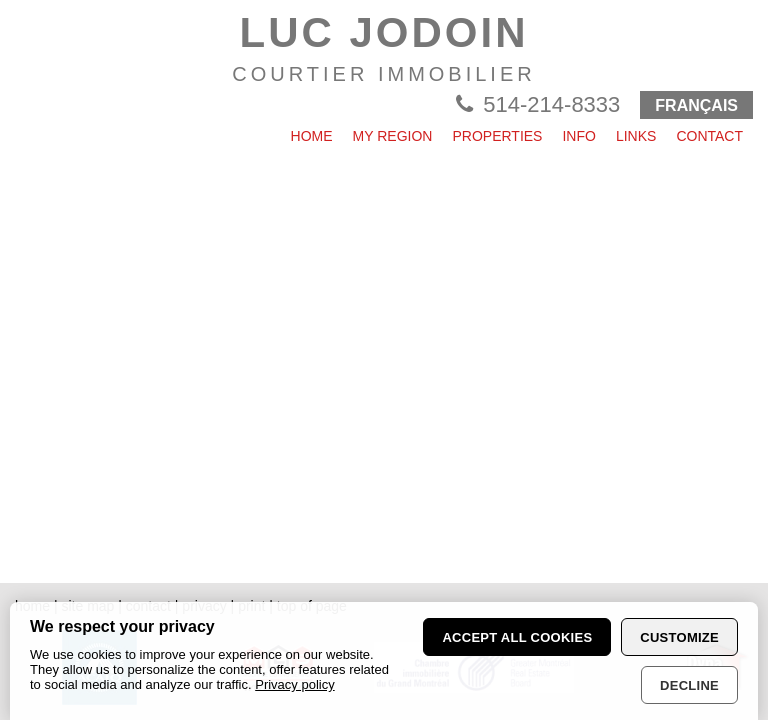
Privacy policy (294, 684)
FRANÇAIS (696, 105)
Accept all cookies (517, 637)
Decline (689, 685)
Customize (679, 637)
